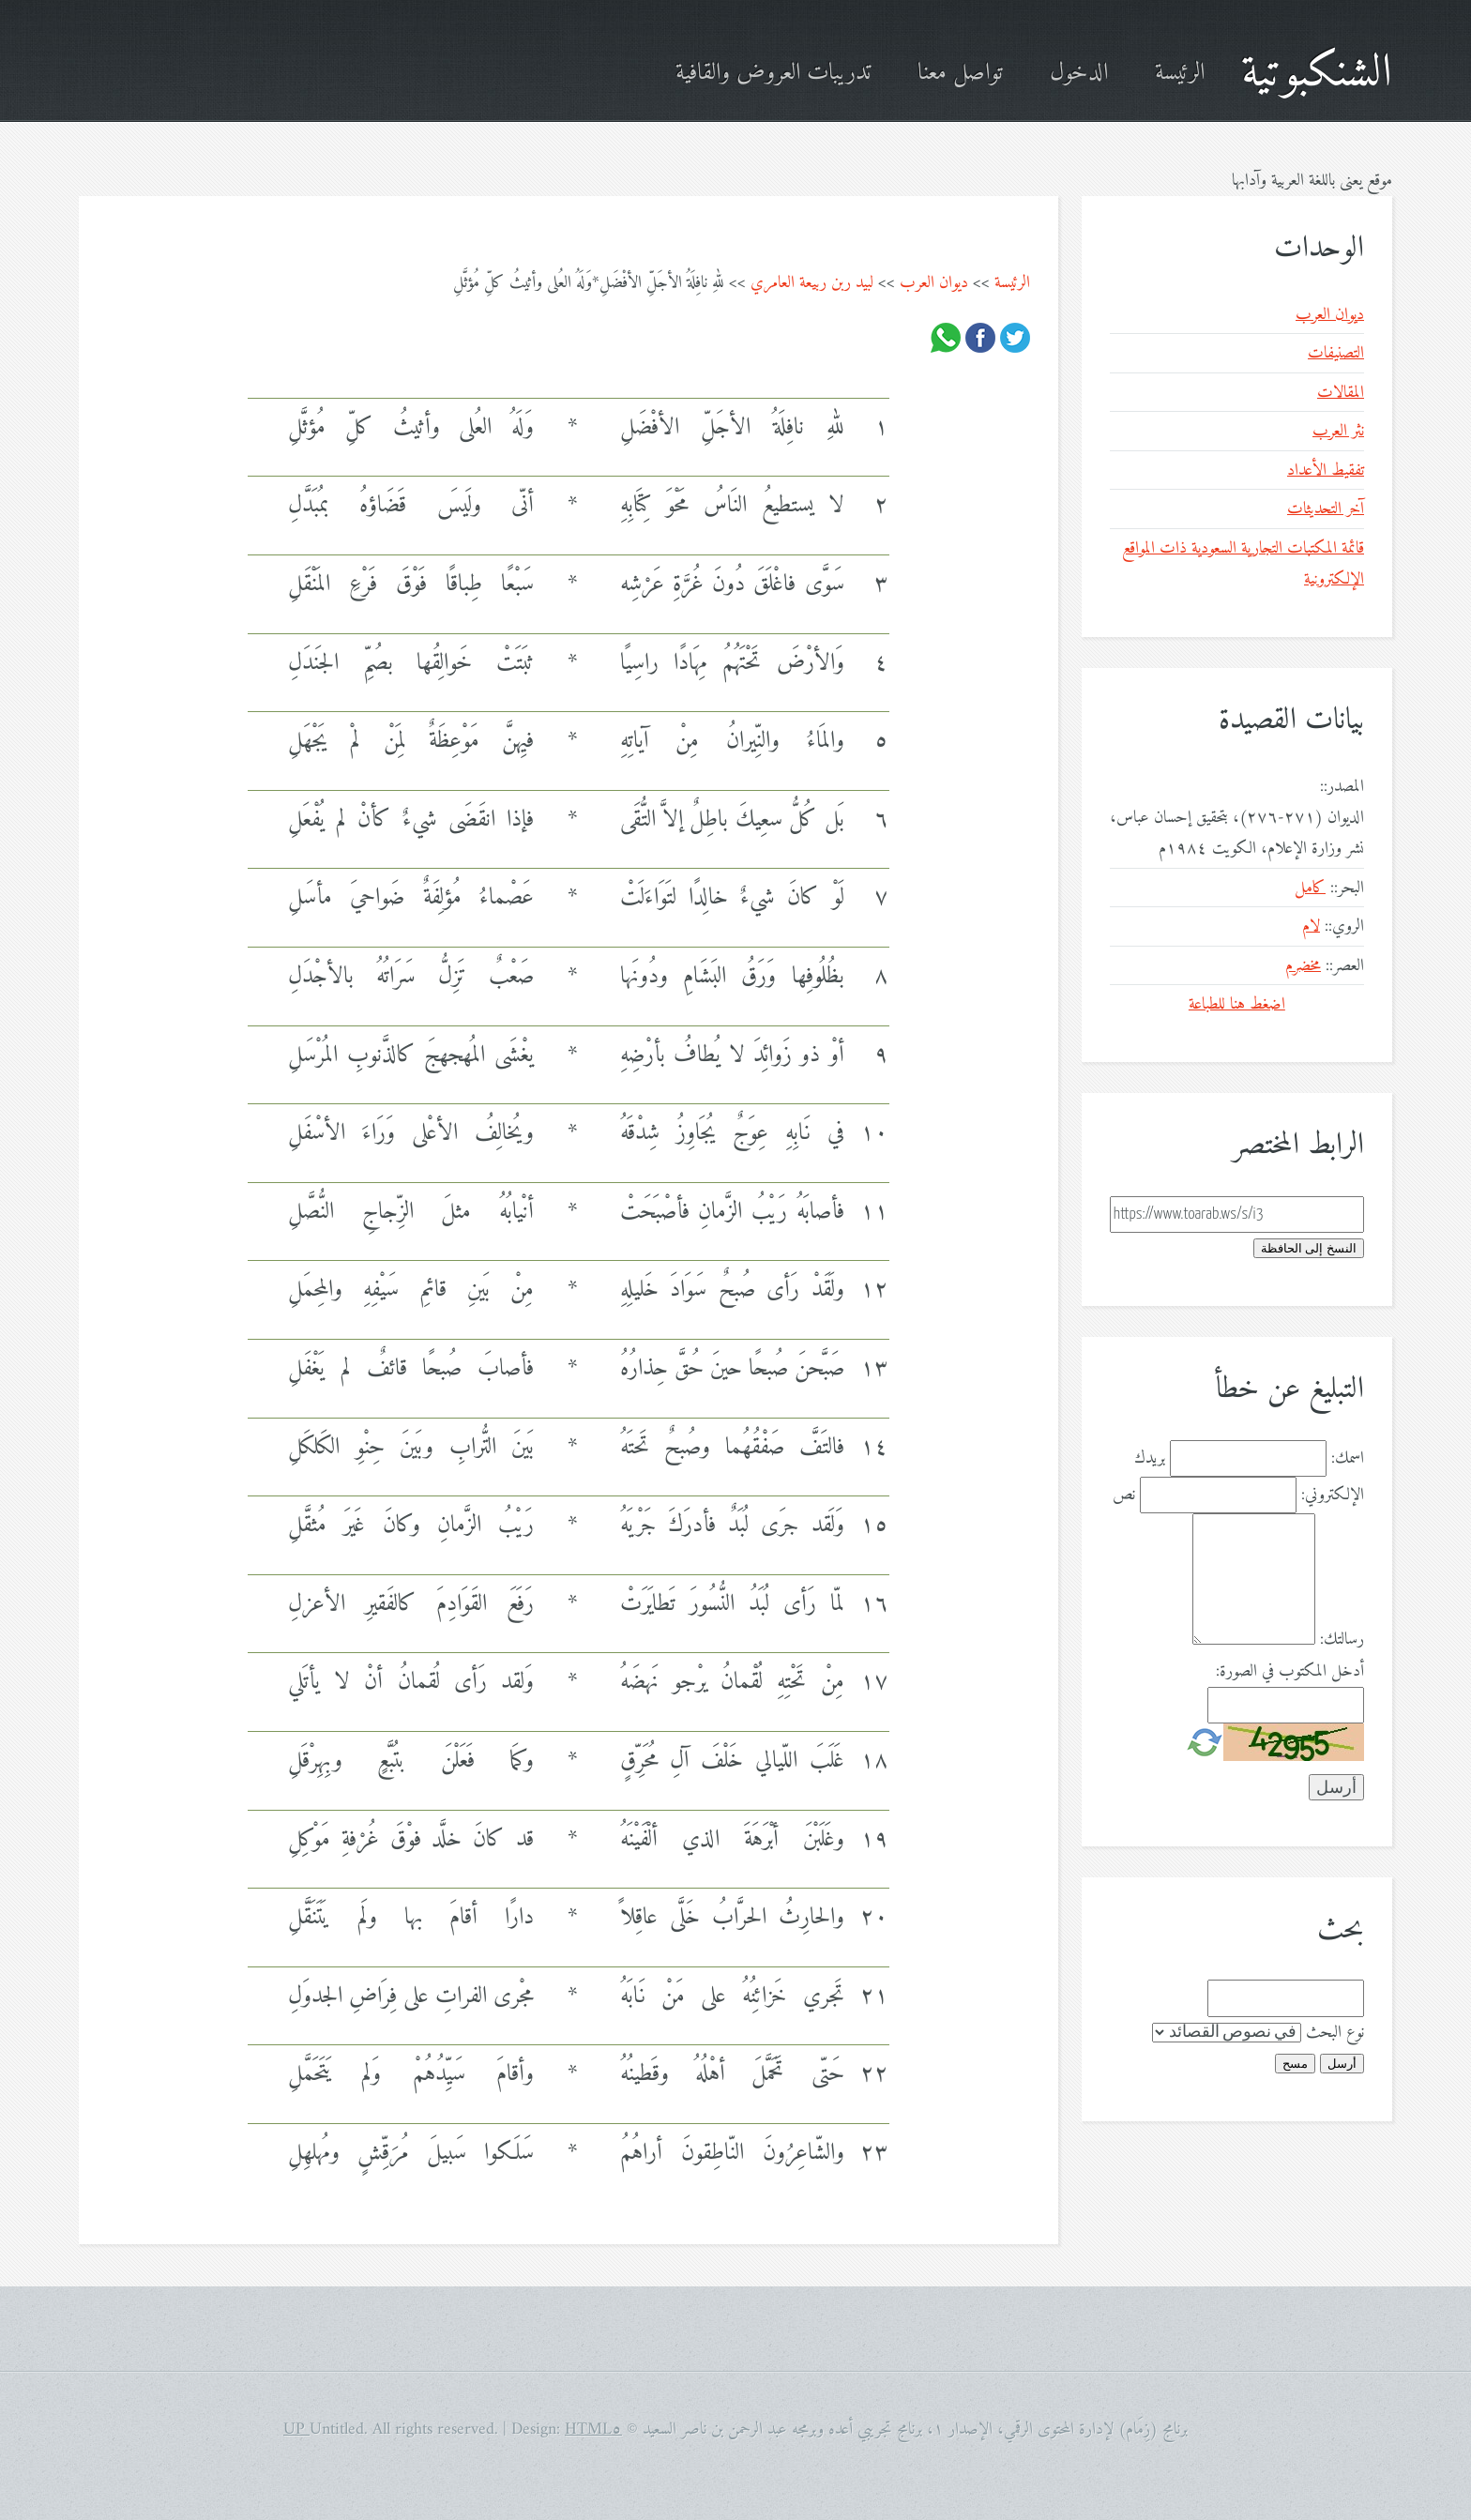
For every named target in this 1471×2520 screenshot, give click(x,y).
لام (1311, 926)
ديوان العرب (934, 282)
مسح (1295, 2064)
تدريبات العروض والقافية (773, 73)
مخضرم (1303, 965)
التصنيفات (1336, 353)
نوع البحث (1335, 2032)
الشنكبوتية (1316, 73)
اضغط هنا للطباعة (1237, 1004)
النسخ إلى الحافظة (1309, 1248)
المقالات (1340, 392)
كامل (1310, 888)
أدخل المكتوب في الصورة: (1290, 1671)
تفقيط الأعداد (1325, 470)
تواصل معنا (960, 73)
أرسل (1342, 2064)
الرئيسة (1180, 73)
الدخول (1079, 73)
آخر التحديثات (1325, 509)
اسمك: (1347, 1458)
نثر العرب (1338, 431)
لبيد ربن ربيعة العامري (812, 282)
